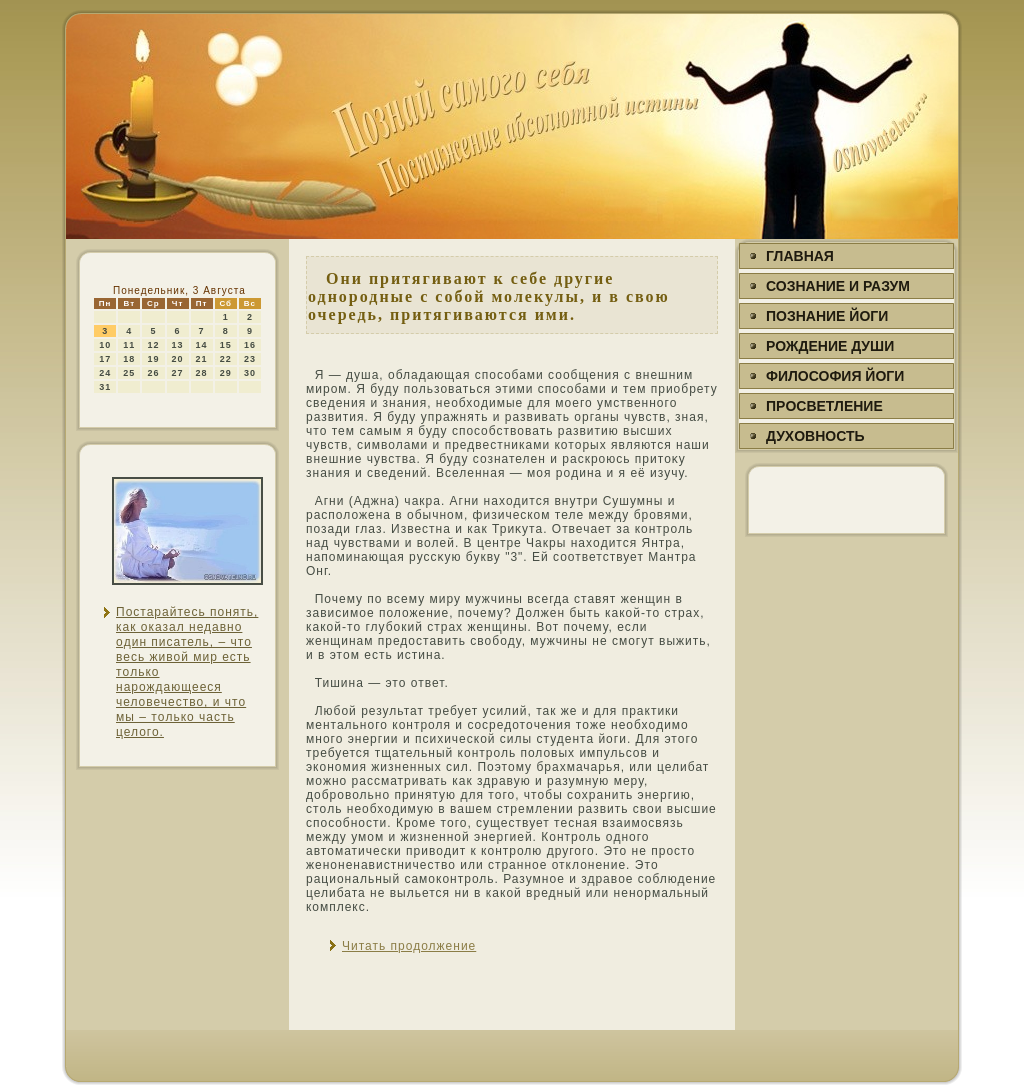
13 (178, 345)
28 (202, 373)
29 (226, 373)
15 (226, 345)
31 (105, 387)
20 (178, 359)
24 (105, 373)
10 (105, 345)
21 (202, 359)
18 (129, 359)
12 (153, 345)
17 (105, 359)
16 (250, 345)
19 (153, 359)
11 (129, 345)
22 (226, 359)
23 (250, 359)
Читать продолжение (409, 946)
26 (153, 373)
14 (202, 345)
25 (129, 373)
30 (250, 373)
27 (178, 373)
